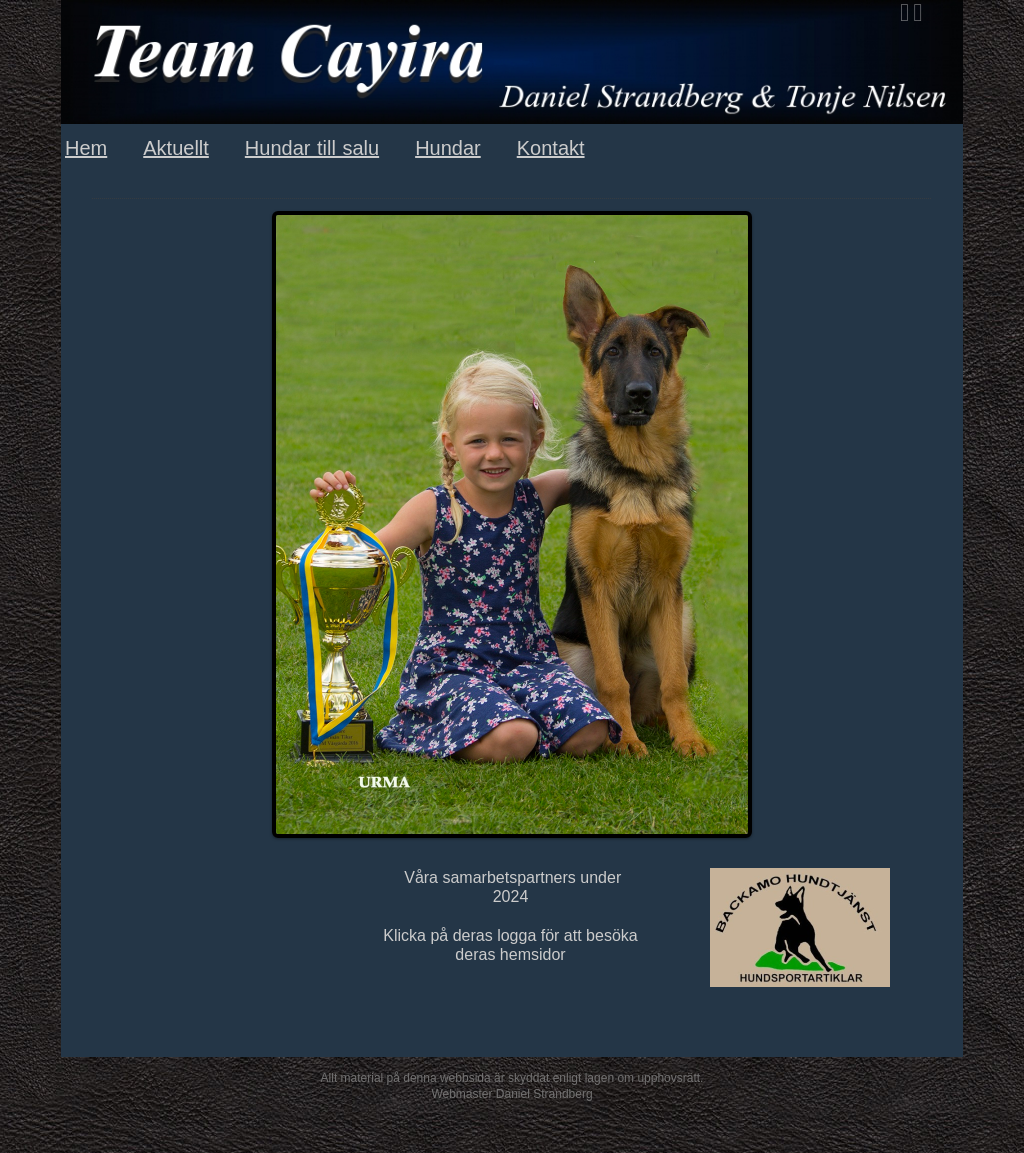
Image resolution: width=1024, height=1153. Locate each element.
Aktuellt (176, 148)
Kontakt (551, 148)
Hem (86, 148)
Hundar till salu (312, 148)
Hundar (448, 148)
